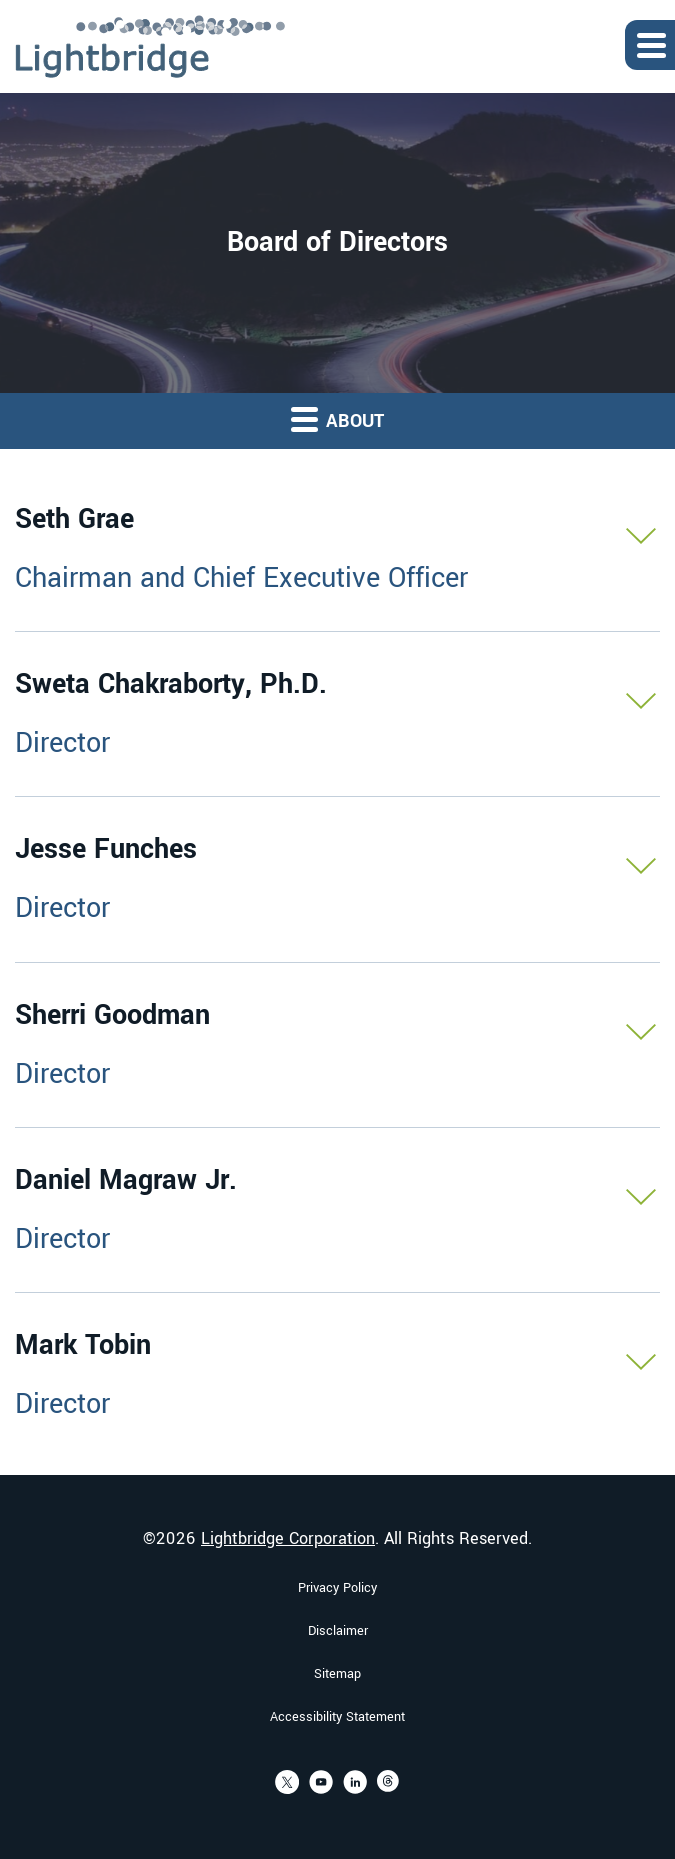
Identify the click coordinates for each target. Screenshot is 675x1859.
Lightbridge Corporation (288, 1538)
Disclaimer (338, 1631)
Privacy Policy (337, 1588)
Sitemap (337, 1674)
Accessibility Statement (337, 1717)
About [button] (337, 419)
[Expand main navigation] (650, 45)
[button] (337, 549)
